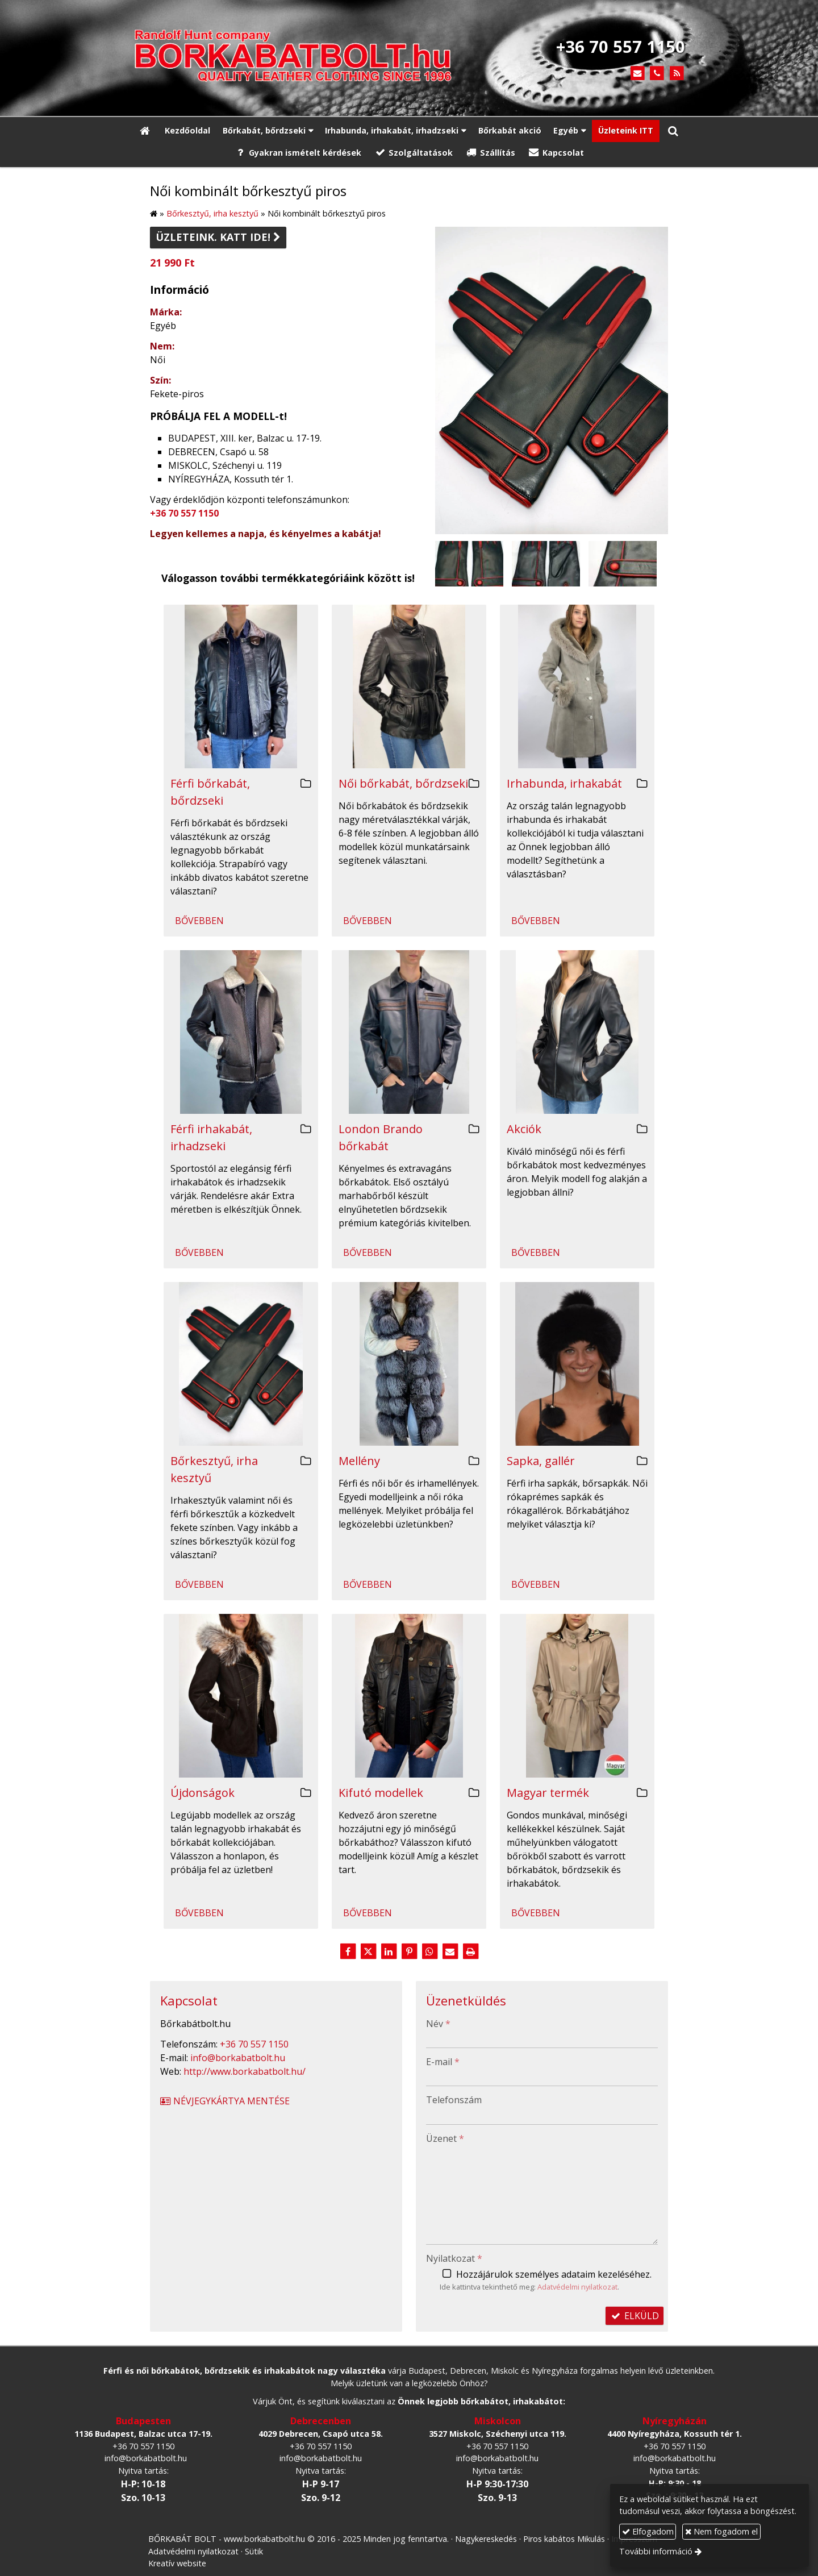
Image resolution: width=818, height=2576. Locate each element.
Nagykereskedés (486, 2538)
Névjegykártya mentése (224, 2101)
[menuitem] (187, 131)
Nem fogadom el (721, 2531)
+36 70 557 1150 (184, 513)
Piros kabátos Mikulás (564, 2538)
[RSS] (677, 73)
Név (438, 2023)
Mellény (359, 1460)
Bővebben (199, 920)
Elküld (634, 2315)
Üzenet (445, 2138)
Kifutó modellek (381, 1792)
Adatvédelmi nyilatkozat (577, 2287)
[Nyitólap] (307, 58)
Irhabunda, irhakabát (564, 783)
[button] (673, 131)
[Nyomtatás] (470, 1951)
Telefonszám (454, 2100)
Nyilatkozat (454, 2258)
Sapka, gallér (541, 1460)
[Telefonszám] (657, 73)
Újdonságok (202, 1792)
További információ (655, 2551)
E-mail (443, 2061)
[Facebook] (348, 1951)
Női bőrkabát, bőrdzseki (403, 783)
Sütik (254, 2551)
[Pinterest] (409, 1951)
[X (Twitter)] (368, 1951)
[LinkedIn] (388, 1951)
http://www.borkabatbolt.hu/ (244, 2071)
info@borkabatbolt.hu (237, 2057)
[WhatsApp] (429, 1951)
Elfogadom (648, 2531)
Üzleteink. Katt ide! (218, 237)
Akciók (524, 1129)
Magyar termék (548, 1792)
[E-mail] (637, 73)
